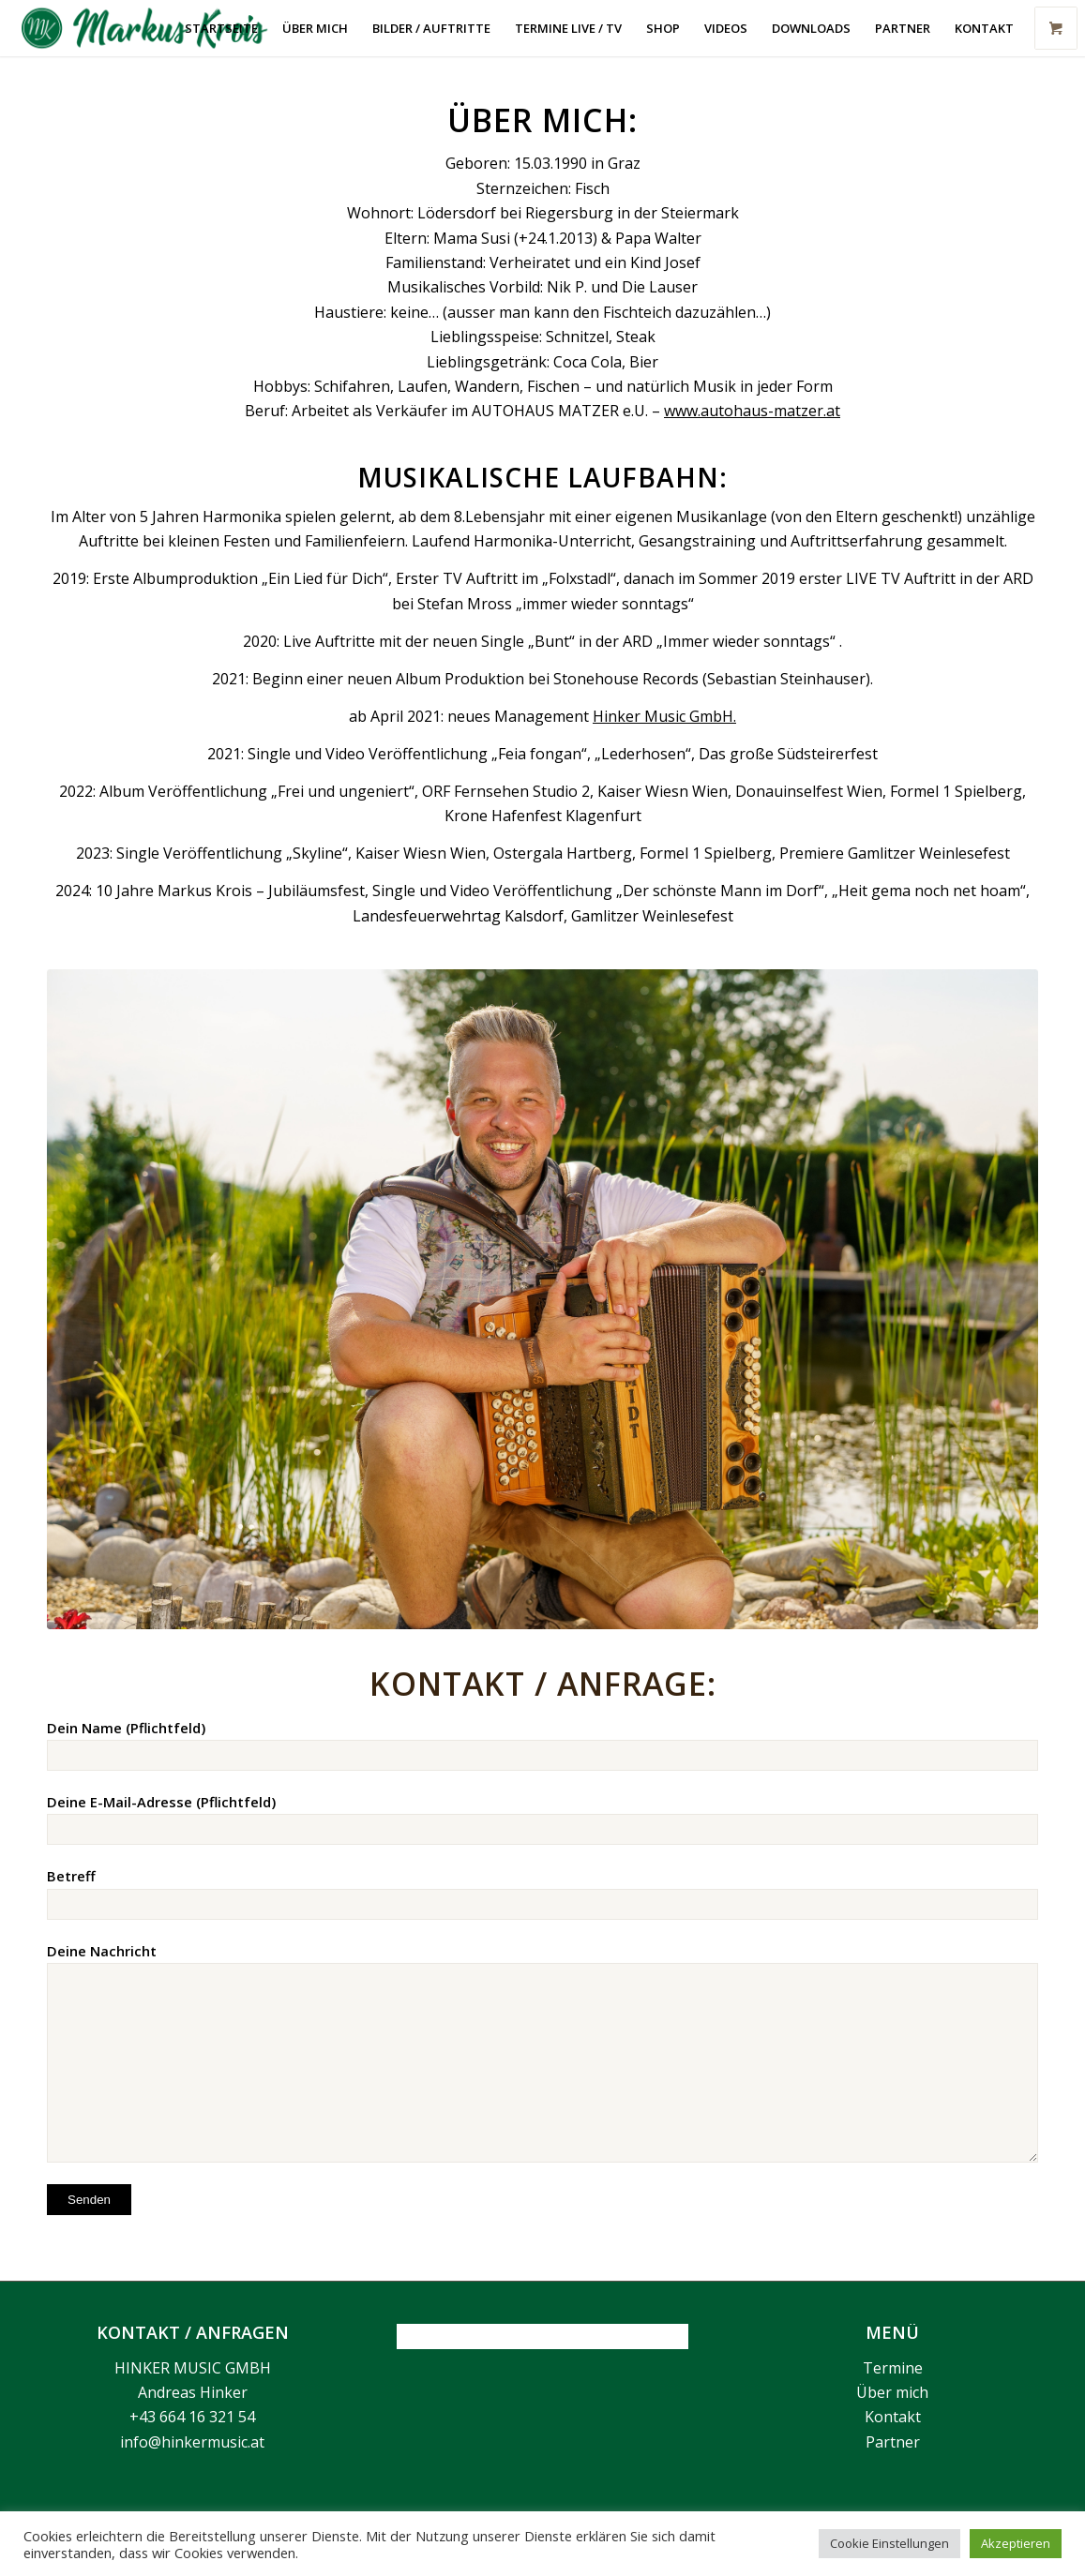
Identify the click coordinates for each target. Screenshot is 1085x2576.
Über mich (892, 2392)
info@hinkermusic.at (192, 2442)
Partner (893, 2442)
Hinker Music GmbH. (664, 716)
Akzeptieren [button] (1015, 2543)
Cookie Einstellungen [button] (889, 2543)
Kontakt (893, 2416)
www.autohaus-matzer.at (752, 410)
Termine (893, 2368)
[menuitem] (221, 28)
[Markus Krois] (156, 28)
